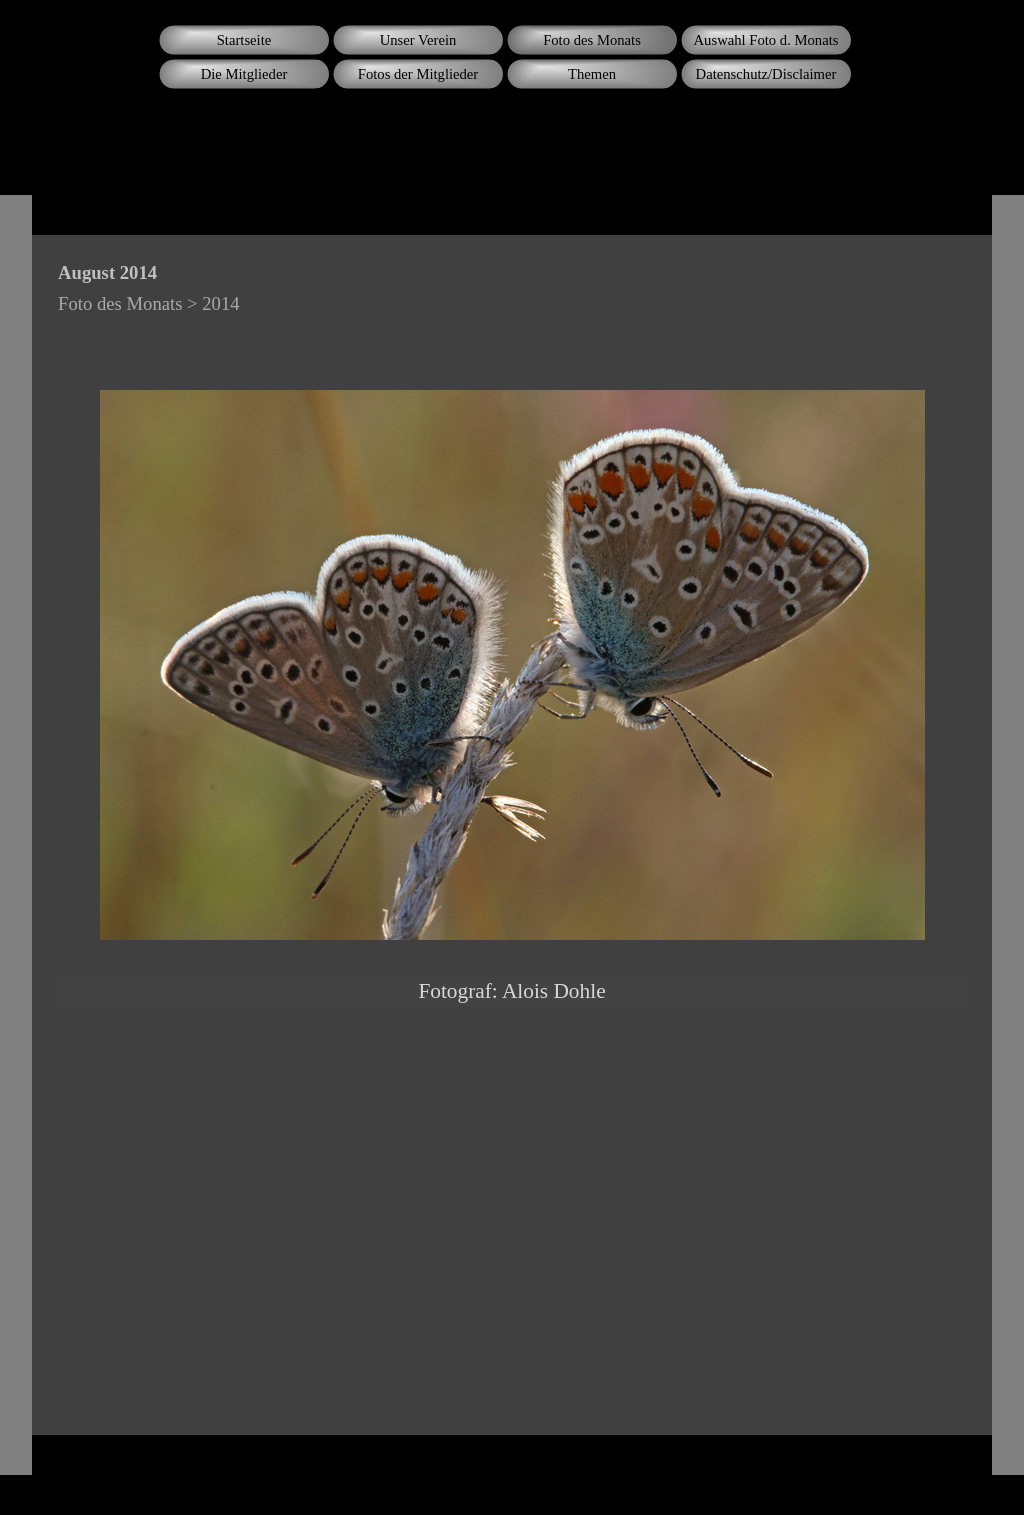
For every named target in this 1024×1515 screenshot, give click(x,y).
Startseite (244, 40)
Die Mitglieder (244, 74)
